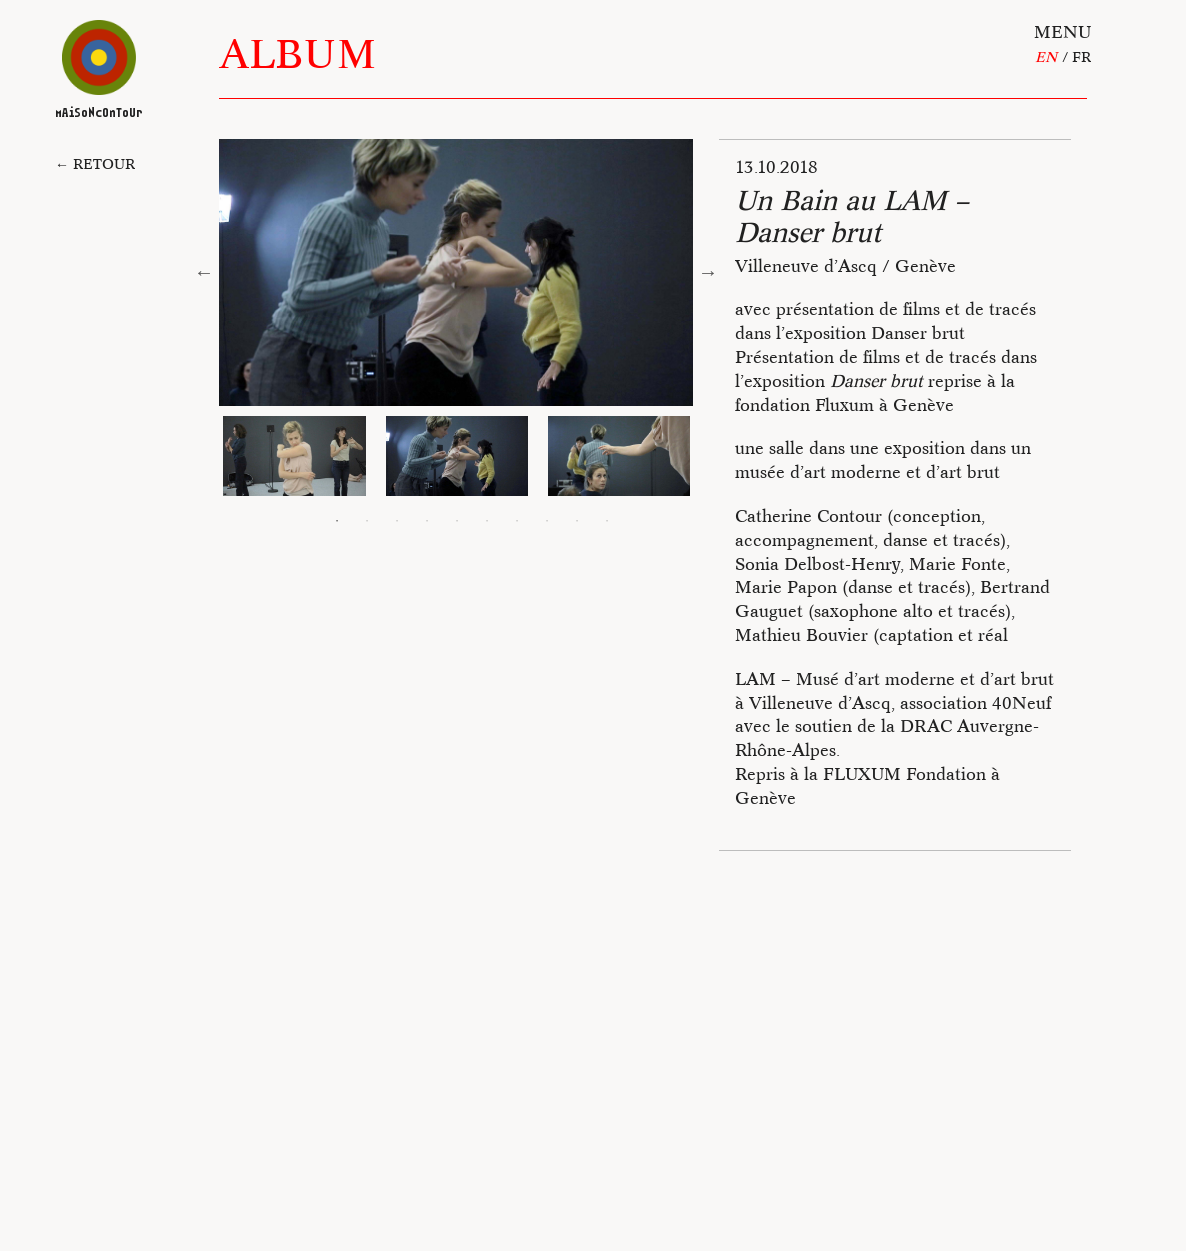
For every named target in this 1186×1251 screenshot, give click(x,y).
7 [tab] (517, 521)
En (1046, 57)
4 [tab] (427, 521)
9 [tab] (577, 521)
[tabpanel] (457, 456)
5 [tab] (457, 521)
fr (1081, 57)
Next (708, 272)
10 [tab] (607, 521)
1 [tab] (337, 521)
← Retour (95, 164)
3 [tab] (397, 521)
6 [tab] (487, 521)
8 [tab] (547, 521)
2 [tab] (367, 521)
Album (297, 53)
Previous (204, 272)
